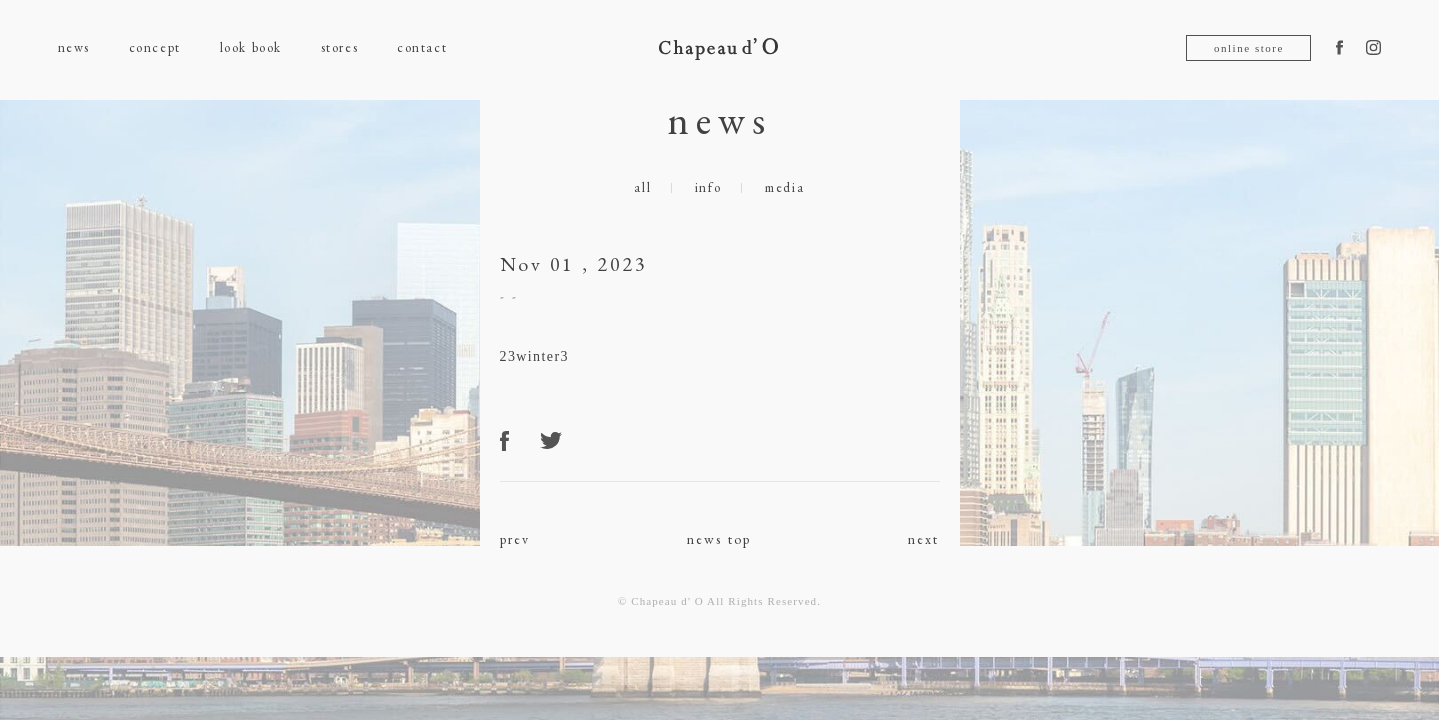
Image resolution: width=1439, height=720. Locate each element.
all (642, 187)
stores (339, 47)
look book (251, 47)
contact (422, 47)
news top (719, 539)
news (74, 47)
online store (1249, 48)
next (924, 539)
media (785, 187)
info (708, 187)
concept (155, 47)
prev (515, 539)
